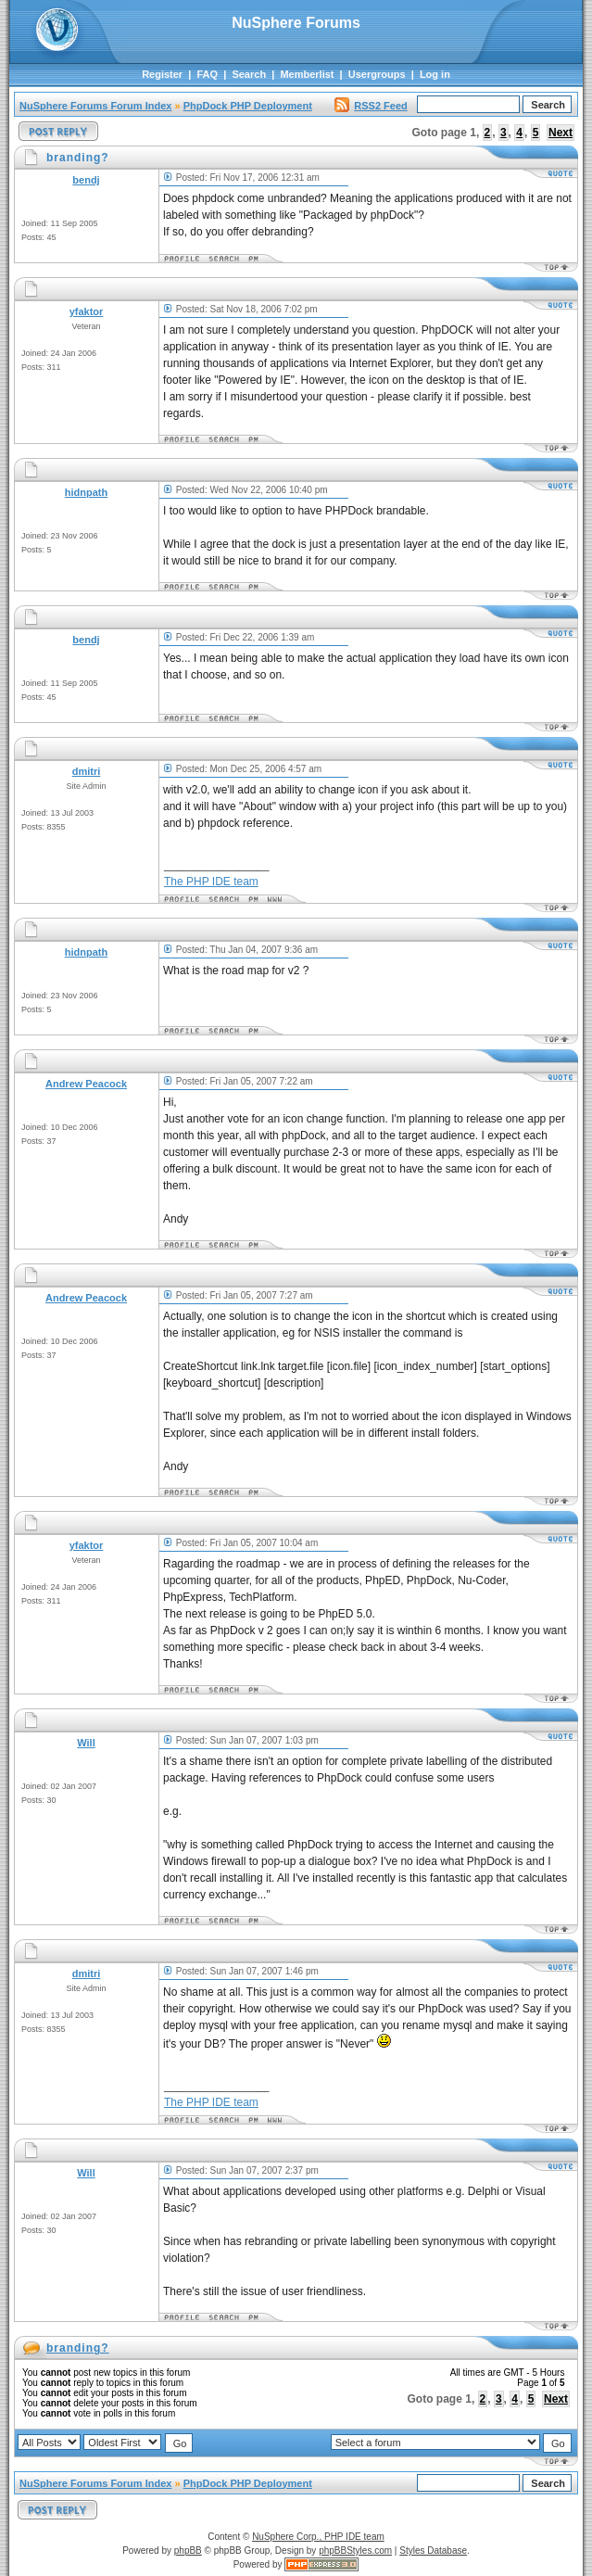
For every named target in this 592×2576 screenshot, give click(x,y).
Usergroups (377, 74)
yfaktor (86, 311)
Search (249, 74)
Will (85, 1742)
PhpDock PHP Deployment (247, 105)
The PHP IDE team (211, 881)
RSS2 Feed (370, 105)
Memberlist (307, 74)
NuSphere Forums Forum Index (95, 105)
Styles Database (433, 2550)
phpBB (188, 2550)
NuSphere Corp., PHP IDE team (318, 2537)
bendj (85, 179)
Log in (435, 74)
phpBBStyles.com (355, 2550)
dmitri (86, 771)
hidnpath (86, 492)
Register (162, 74)
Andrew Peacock (86, 1083)
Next (560, 132)
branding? (77, 2347)
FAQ (207, 74)
